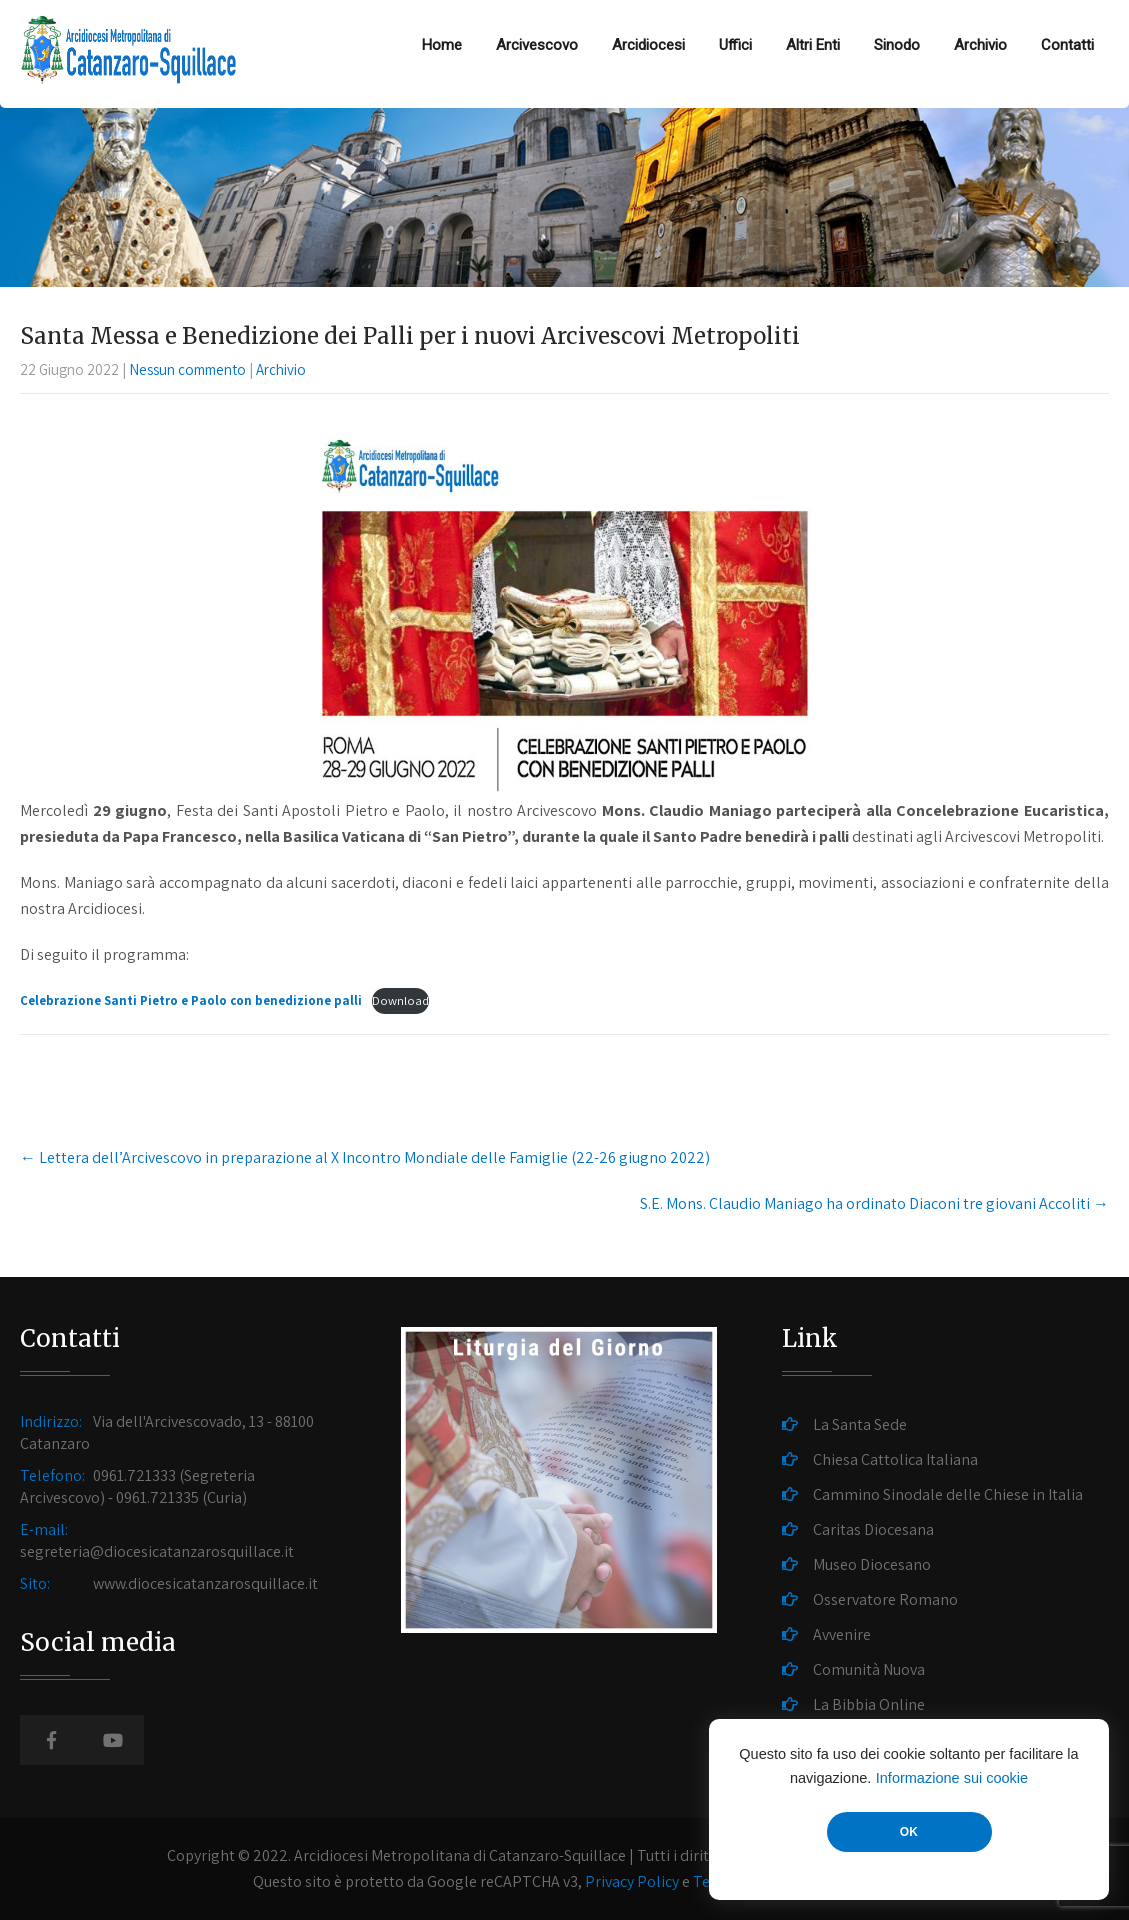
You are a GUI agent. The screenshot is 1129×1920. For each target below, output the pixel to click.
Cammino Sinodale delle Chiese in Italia (948, 1494)
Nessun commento (187, 369)
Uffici (735, 45)
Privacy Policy (632, 1881)
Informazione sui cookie (952, 1778)
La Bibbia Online (869, 1704)
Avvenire (842, 1634)
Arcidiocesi (648, 45)
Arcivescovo (537, 45)
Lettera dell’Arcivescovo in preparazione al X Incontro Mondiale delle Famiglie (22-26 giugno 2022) (365, 1157)
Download (400, 1000)
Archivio (980, 45)
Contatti (1067, 45)
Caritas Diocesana (873, 1529)
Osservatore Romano (885, 1599)
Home (442, 45)
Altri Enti (813, 45)
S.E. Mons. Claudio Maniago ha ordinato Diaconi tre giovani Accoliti (874, 1203)
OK (909, 1832)
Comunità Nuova (869, 1669)
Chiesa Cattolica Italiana (895, 1459)
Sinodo (897, 45)
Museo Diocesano (872, 1564)
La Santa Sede (860, 1424)
